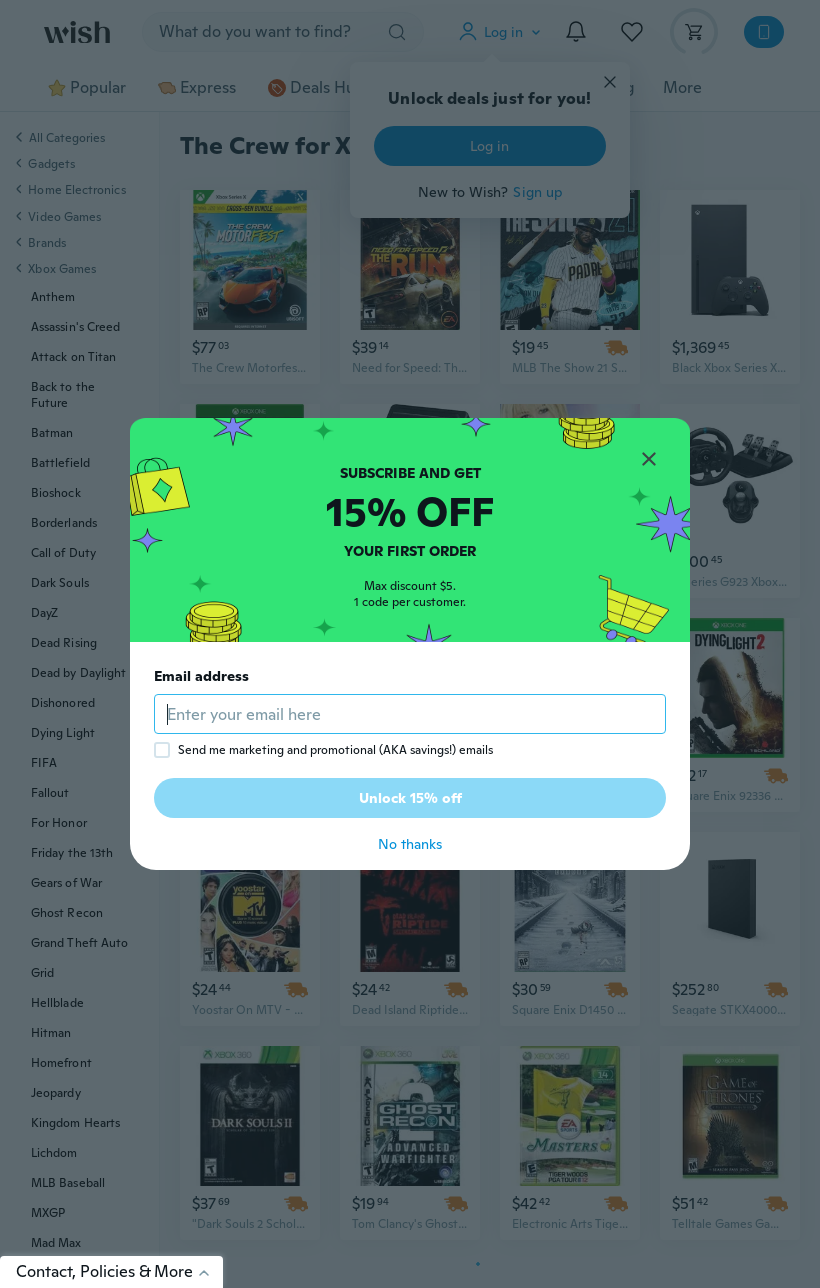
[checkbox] (162, 750)
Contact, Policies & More (119, 1271)
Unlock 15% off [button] (410, 798)
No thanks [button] (410, 844)
